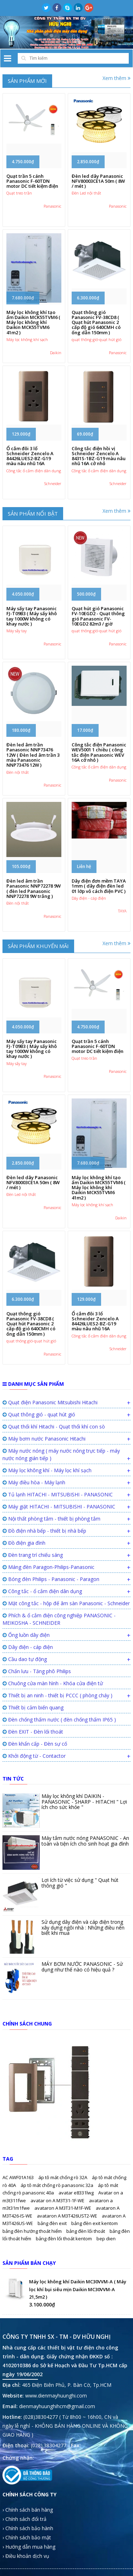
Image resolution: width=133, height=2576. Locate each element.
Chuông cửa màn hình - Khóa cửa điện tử (52, 1683)
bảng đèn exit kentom (94, 2223)
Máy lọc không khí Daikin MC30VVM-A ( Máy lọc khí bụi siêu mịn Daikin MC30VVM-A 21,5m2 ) (77, 2289)
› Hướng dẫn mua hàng (28, 2546)
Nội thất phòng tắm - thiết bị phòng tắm (51, 1518)
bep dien (106, 2238)
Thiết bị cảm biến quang (32, 1707)
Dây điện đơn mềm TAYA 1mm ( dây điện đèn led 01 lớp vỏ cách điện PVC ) (99, 886)
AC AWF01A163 (18, 2177)
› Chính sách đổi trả (24, 2519)
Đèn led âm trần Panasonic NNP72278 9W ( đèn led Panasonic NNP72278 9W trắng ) (33, 888)
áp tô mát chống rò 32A (63, 2177)
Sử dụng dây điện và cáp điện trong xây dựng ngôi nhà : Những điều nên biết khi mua (82, 1927)
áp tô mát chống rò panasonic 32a (57, 2185)
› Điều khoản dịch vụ (25, 2556)
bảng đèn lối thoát (86, 2231)
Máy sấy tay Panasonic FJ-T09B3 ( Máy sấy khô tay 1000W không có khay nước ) (31, 616)
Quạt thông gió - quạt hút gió (38, 1414)
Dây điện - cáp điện (27, 1647)
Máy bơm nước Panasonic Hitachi (43, 1438)
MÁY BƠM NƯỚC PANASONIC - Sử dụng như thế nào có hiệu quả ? (82, 1966)
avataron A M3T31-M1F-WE (63, 2208)
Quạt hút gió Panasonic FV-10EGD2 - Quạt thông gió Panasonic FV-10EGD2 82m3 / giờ (98, 616)
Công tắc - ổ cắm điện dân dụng (42, 1591)
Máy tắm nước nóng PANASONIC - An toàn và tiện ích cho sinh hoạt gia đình (85, 1841)
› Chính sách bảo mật (26, 2537)
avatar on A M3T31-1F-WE (58, 2200)
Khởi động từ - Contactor (34, 1755)
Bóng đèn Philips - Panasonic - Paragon (50, 1579)
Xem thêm (116, 78)
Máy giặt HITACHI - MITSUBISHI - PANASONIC (58, 1506)
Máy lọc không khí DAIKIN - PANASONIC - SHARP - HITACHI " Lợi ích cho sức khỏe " (84, 1801)
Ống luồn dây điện (26, 1635)
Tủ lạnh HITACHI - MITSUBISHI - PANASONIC (57, 1494)
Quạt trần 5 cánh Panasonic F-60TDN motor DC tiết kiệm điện (32, 181)
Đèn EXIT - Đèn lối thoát (32, 1731)
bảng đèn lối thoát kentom (64, 2238)
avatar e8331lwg (77, 2192)
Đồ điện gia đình (23, 1542)
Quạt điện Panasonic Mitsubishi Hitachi (50, 1402)
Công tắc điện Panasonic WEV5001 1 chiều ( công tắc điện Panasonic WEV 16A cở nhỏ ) (99, 752)
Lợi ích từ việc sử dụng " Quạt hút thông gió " (79, 1883)
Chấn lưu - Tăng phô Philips (36, 1671)
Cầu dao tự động (24, 1659)
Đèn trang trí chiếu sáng (32, 1555)
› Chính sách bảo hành (27, 2528)
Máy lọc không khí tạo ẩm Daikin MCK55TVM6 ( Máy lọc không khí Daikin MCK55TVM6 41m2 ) (33, 322)
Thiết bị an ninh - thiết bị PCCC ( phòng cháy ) (57, 1695)
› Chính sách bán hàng (27, 2509)
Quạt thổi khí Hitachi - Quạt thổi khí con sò (53, 1426)
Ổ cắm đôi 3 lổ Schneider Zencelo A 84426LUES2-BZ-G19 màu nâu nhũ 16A (30, 456)
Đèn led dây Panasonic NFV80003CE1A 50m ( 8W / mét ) (98, 181)
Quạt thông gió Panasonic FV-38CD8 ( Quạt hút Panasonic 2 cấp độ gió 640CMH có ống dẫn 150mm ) (96, 322)
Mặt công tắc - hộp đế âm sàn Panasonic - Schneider (66, 1603)
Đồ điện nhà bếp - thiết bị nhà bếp (44, 1530)
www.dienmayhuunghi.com (56, 2395)
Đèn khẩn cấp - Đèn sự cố (34, 1743)
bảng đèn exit (53, 2223)
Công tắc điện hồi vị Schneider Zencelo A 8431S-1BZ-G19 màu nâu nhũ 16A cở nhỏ (99, 456)
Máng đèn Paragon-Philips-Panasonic (48, 1567)
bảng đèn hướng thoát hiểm (32, 2231)
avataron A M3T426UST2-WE (67, 2216)
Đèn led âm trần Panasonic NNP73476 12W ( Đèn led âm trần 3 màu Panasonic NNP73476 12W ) (33, 754)
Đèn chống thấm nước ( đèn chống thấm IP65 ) (59, 1719)
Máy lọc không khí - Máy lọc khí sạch (47, 1470)
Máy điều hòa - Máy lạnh (33, 1482)
